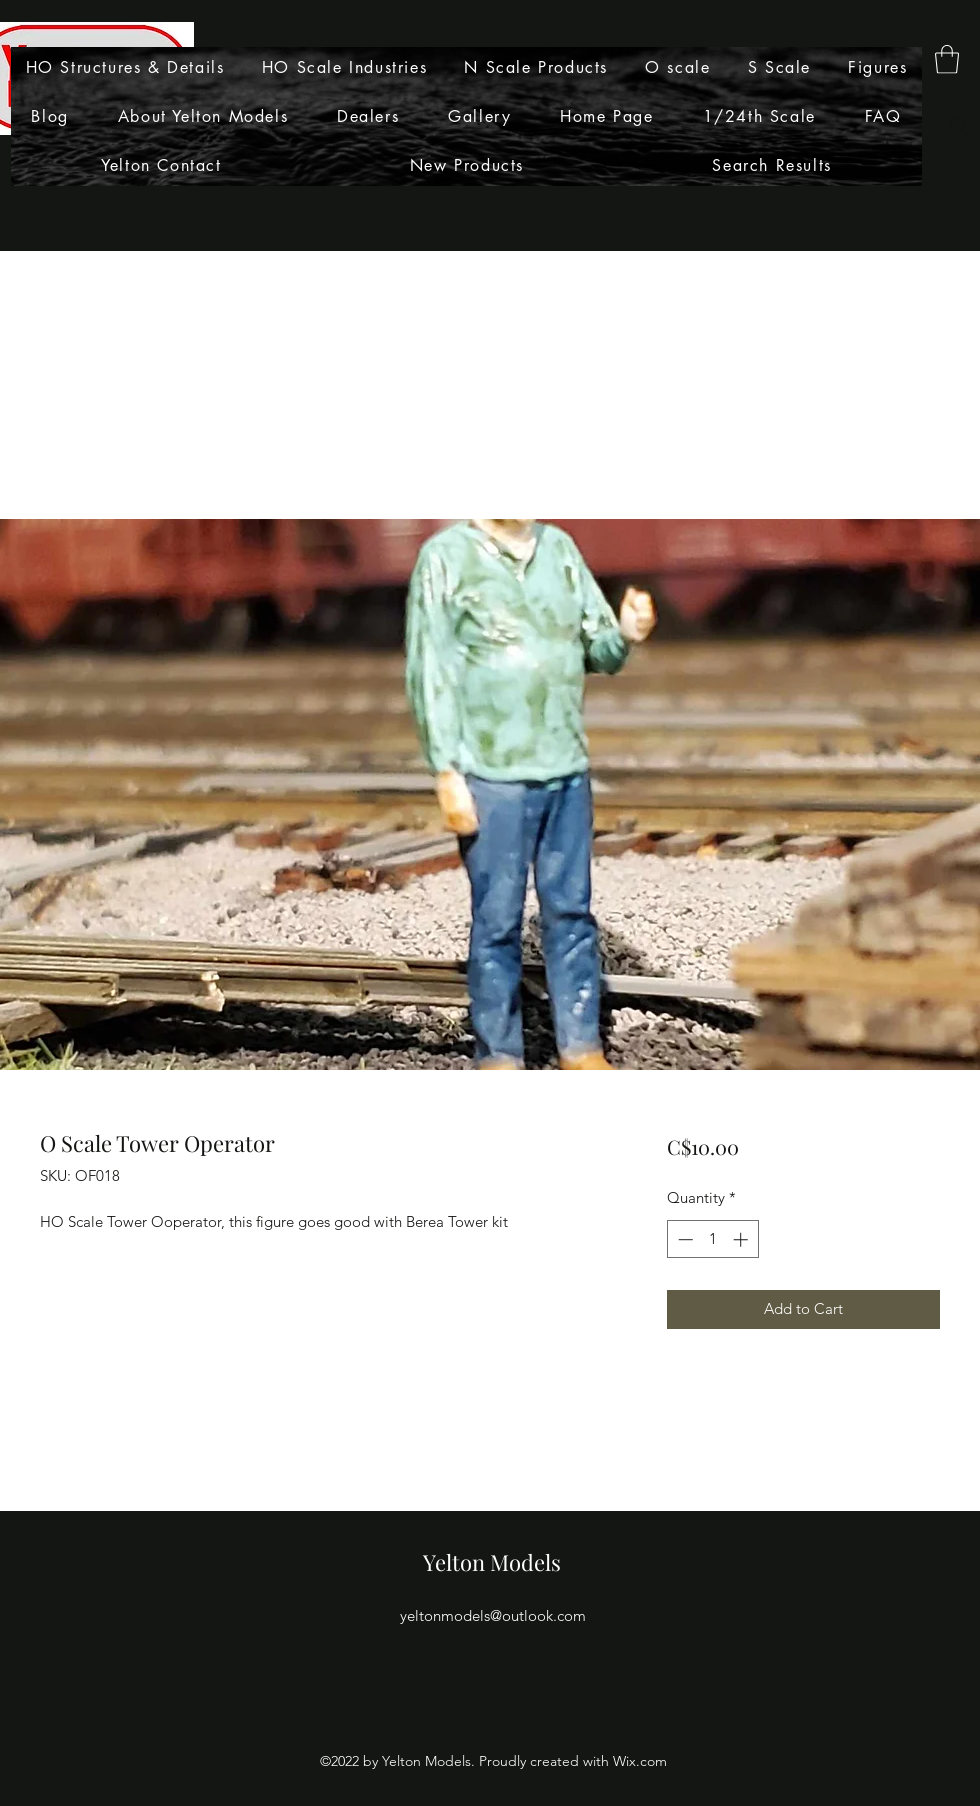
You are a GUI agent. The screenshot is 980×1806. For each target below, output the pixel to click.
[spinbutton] (712, 1239)
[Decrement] (683, 1239)
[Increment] (742, 1239)
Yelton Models (492, 1562)
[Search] (959, 126)
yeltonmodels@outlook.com (493, 1615)
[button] (947, 59)
